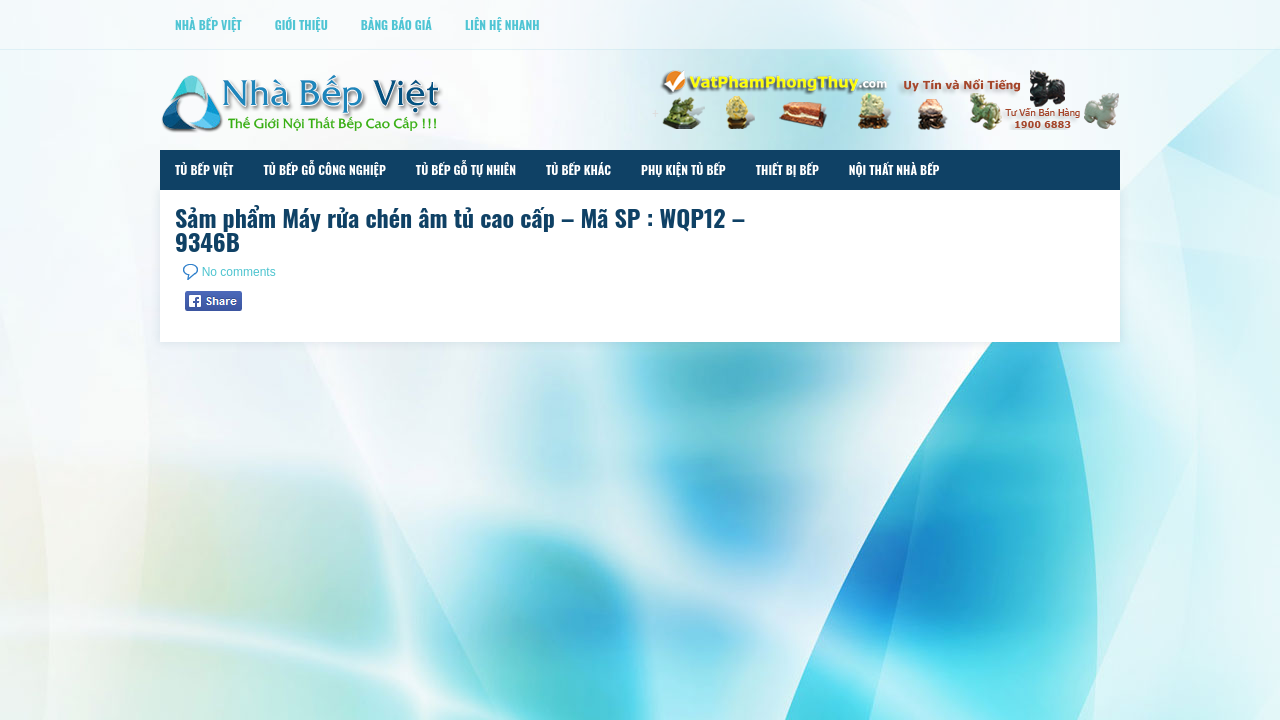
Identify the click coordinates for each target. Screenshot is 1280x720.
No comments (239, 272)
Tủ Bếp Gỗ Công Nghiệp (324, 169)
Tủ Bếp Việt (204, 169)
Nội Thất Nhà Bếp (894, 169)
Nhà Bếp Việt (208, 24)
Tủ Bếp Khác (578, 169)
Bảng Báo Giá (396, 24)
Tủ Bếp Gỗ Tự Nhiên (466, 169)
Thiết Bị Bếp (787, 169)
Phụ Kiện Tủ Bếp (683, 169)
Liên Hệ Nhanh (502, 24)
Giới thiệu (301, 24)
